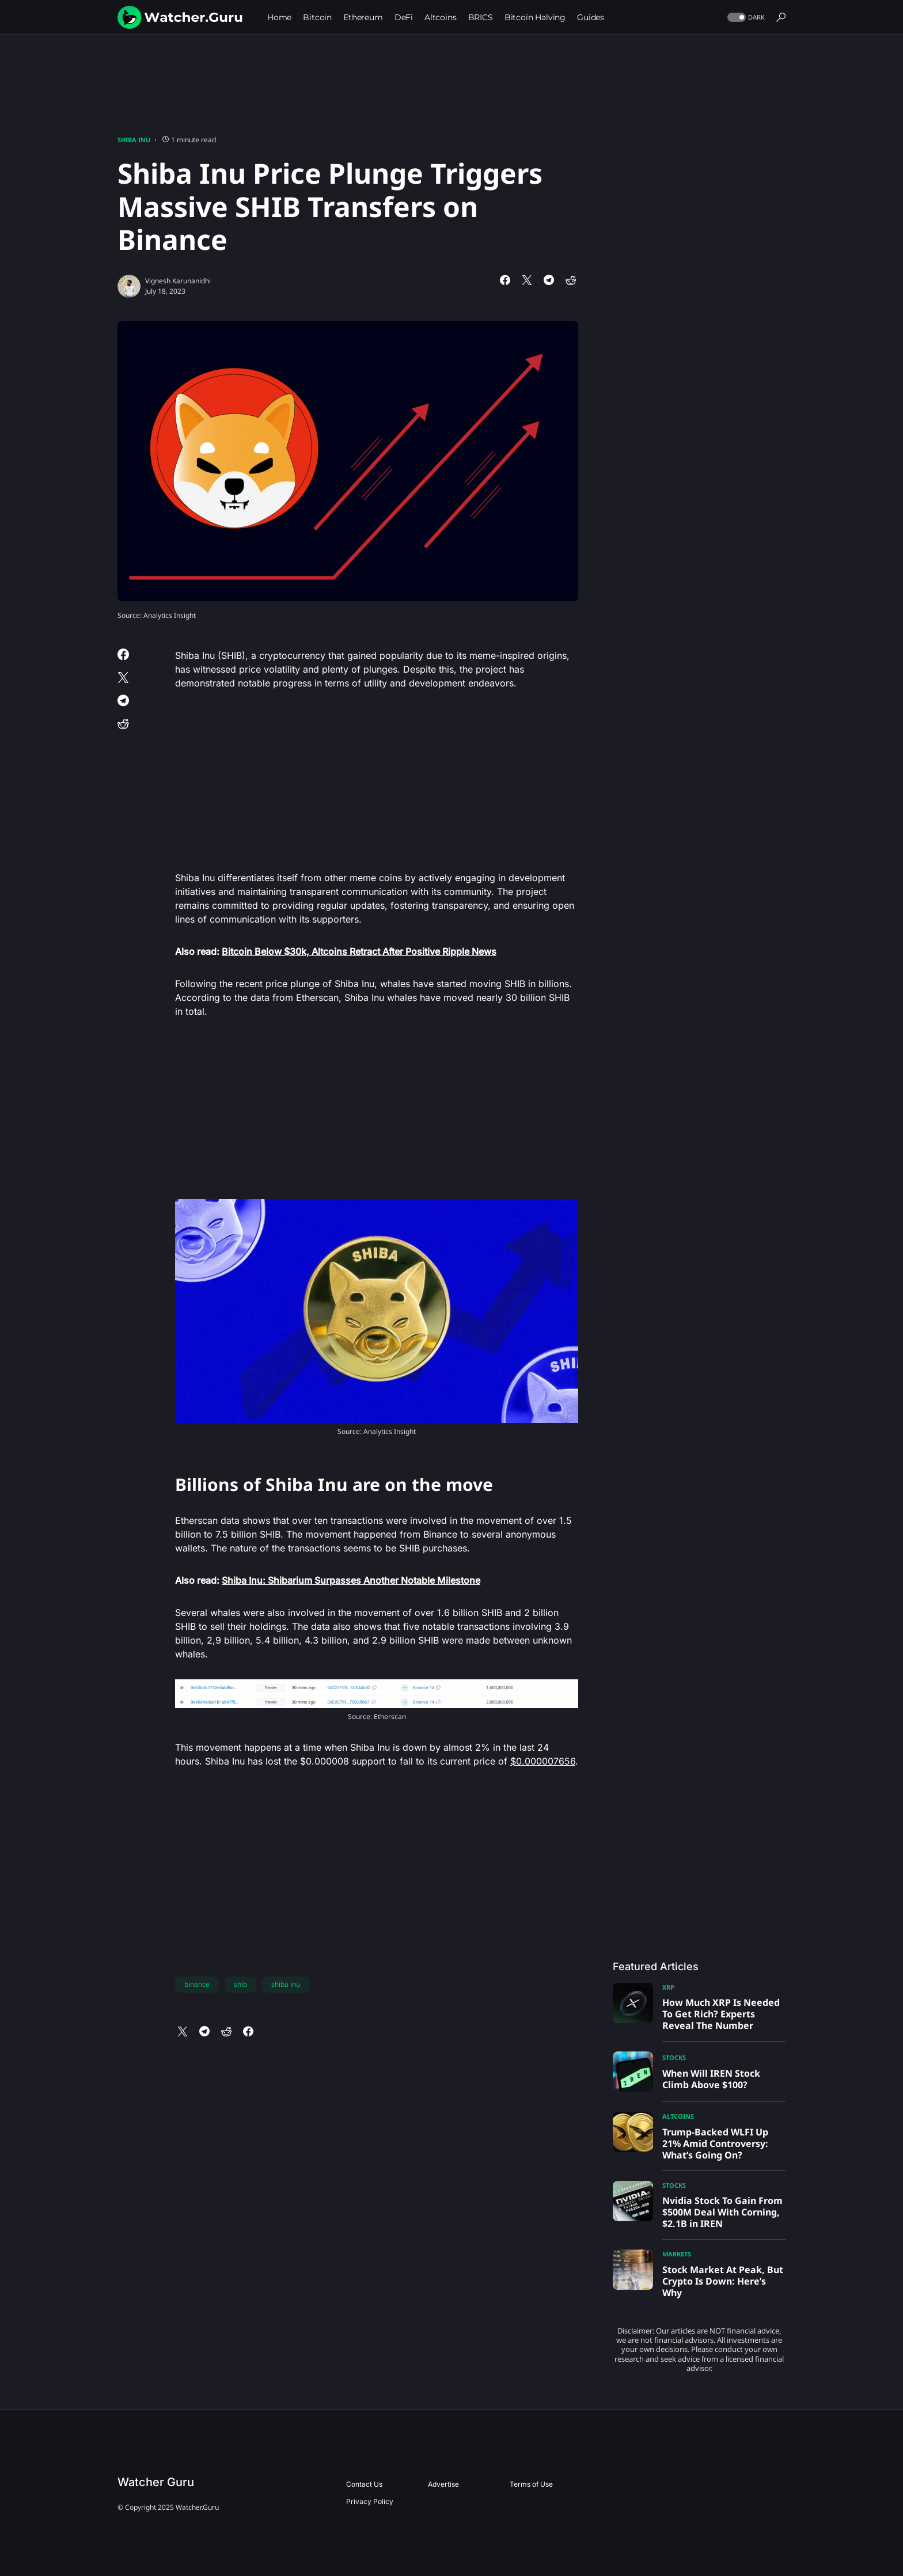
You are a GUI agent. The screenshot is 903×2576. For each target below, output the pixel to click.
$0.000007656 (542, 1761)
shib (240, 1984)
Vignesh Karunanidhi (178, 281)
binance (197, 1984)
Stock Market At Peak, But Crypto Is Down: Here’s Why (722, 2281)
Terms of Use (531, 2484)
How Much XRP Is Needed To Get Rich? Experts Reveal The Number (721, 2014)
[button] (745, 17)
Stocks (674, 2057)
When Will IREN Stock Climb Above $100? (711, 2079)
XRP (668, 1987)
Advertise (443, 2484)
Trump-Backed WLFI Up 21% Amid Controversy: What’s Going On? (715, 2143)
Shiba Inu (133, 139)
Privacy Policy (369, 2501)
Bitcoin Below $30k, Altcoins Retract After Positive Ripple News (359, 951)
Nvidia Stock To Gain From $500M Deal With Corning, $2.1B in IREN (722, 2212)
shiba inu (285, 1984)
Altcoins (678, 2116)
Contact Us (364, 2484)
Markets (676, 2253)
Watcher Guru (155, 2482)
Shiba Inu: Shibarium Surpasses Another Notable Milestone (351, 1580)
